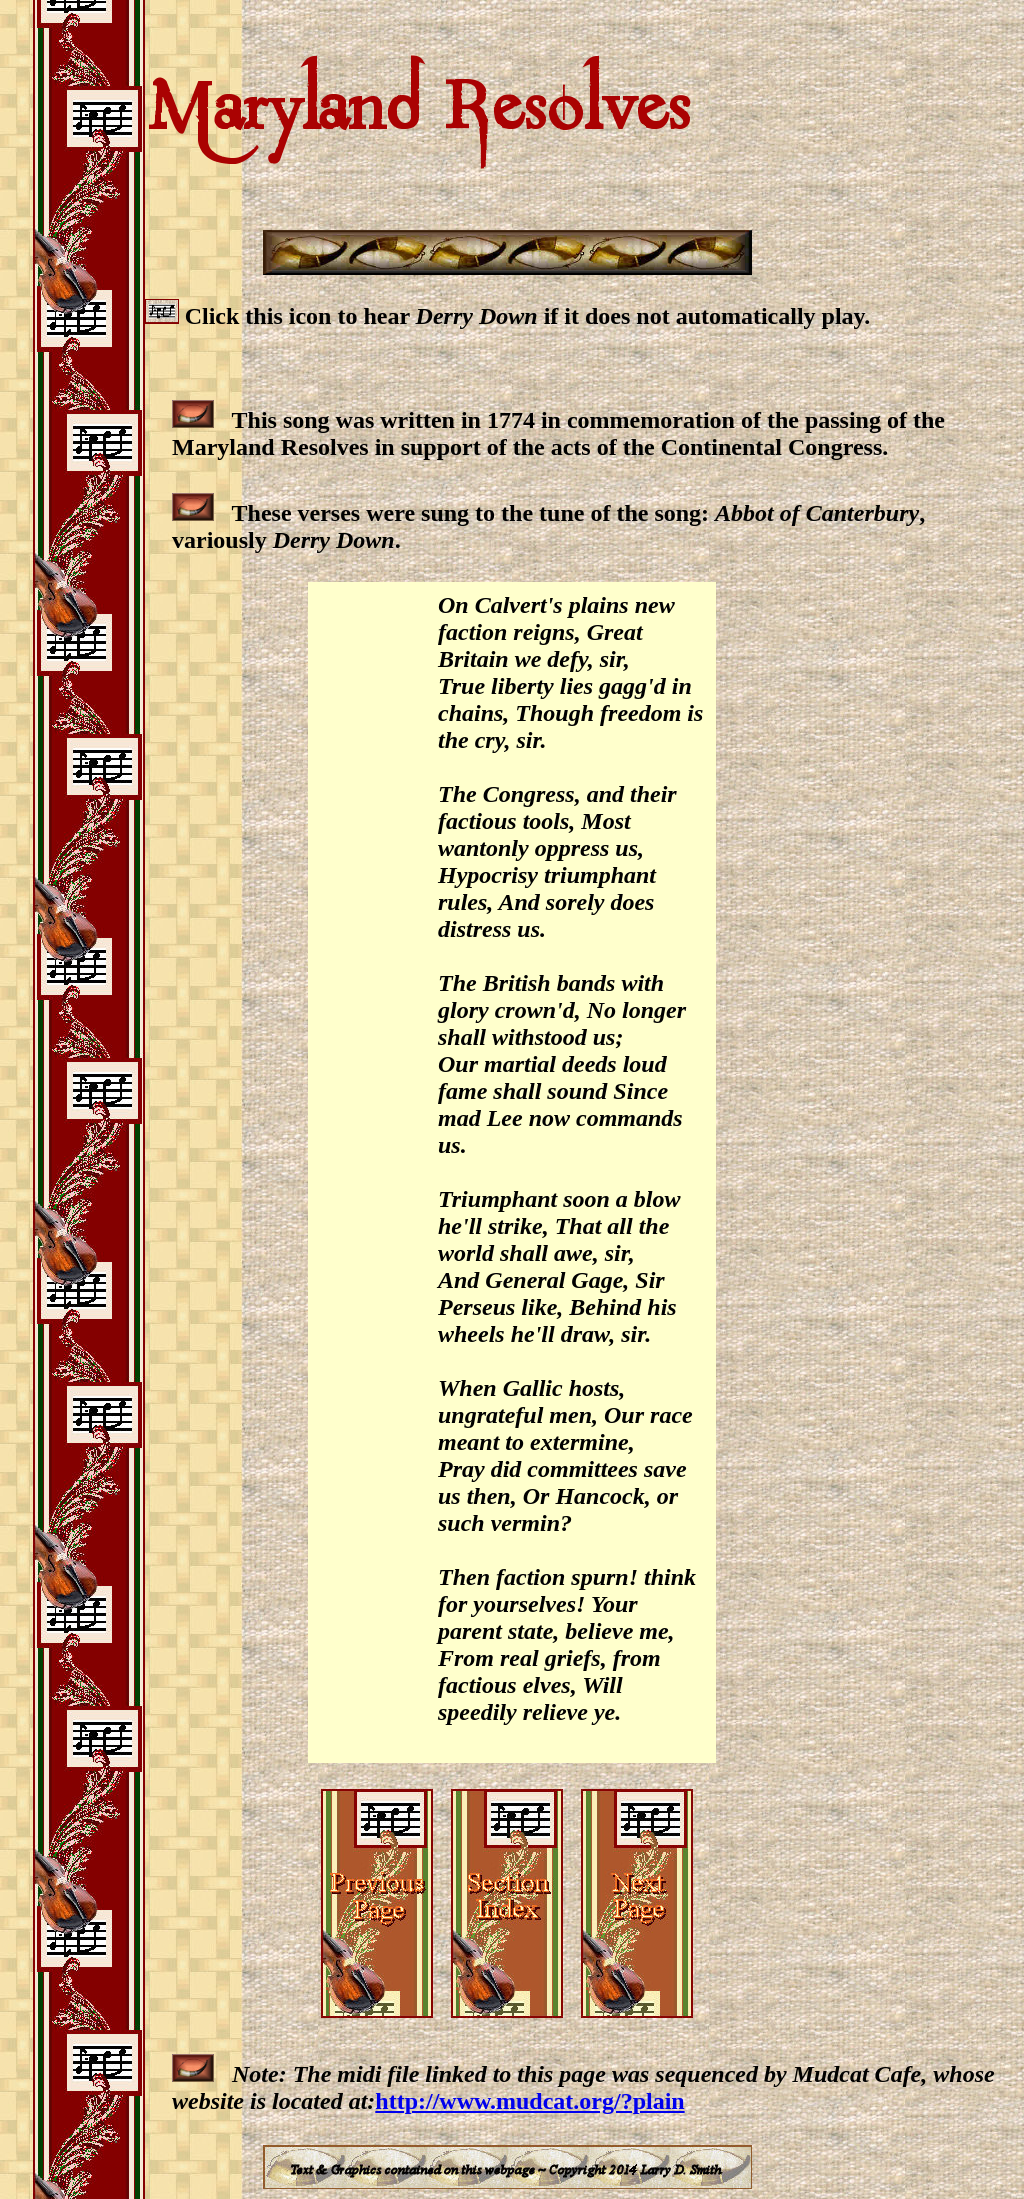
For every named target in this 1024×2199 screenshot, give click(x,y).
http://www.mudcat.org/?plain (529, 2101)
